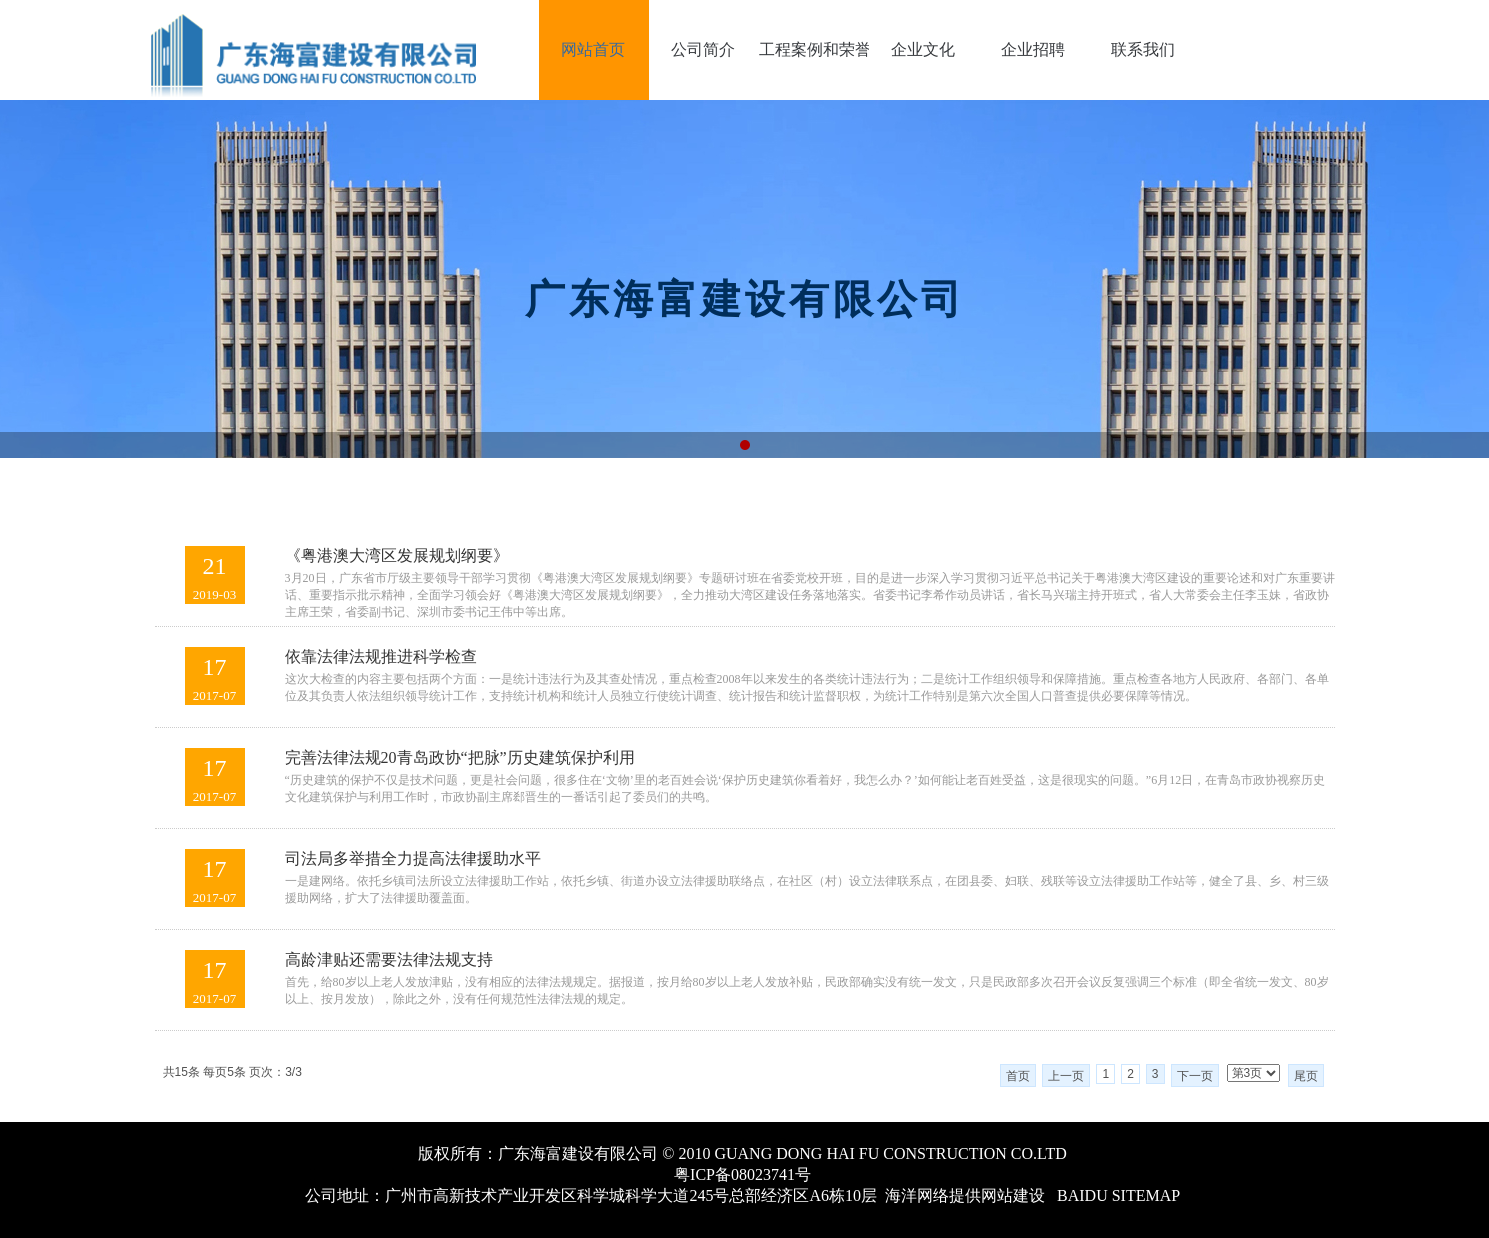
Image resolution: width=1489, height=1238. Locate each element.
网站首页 (593, 49)
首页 (1018, 1076)
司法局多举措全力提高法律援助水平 (413, 858)
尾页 (1306, 1076)
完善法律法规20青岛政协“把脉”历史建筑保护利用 (460, 757)
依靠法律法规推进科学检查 (381, 656)
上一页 (1066, 1076)
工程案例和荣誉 (814, 49)
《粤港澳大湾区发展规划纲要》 (397, 555)
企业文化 (923, 49)
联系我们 (1143, 49)
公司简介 (703, 49)
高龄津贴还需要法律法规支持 (389, 959)
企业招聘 (1033, 49)
